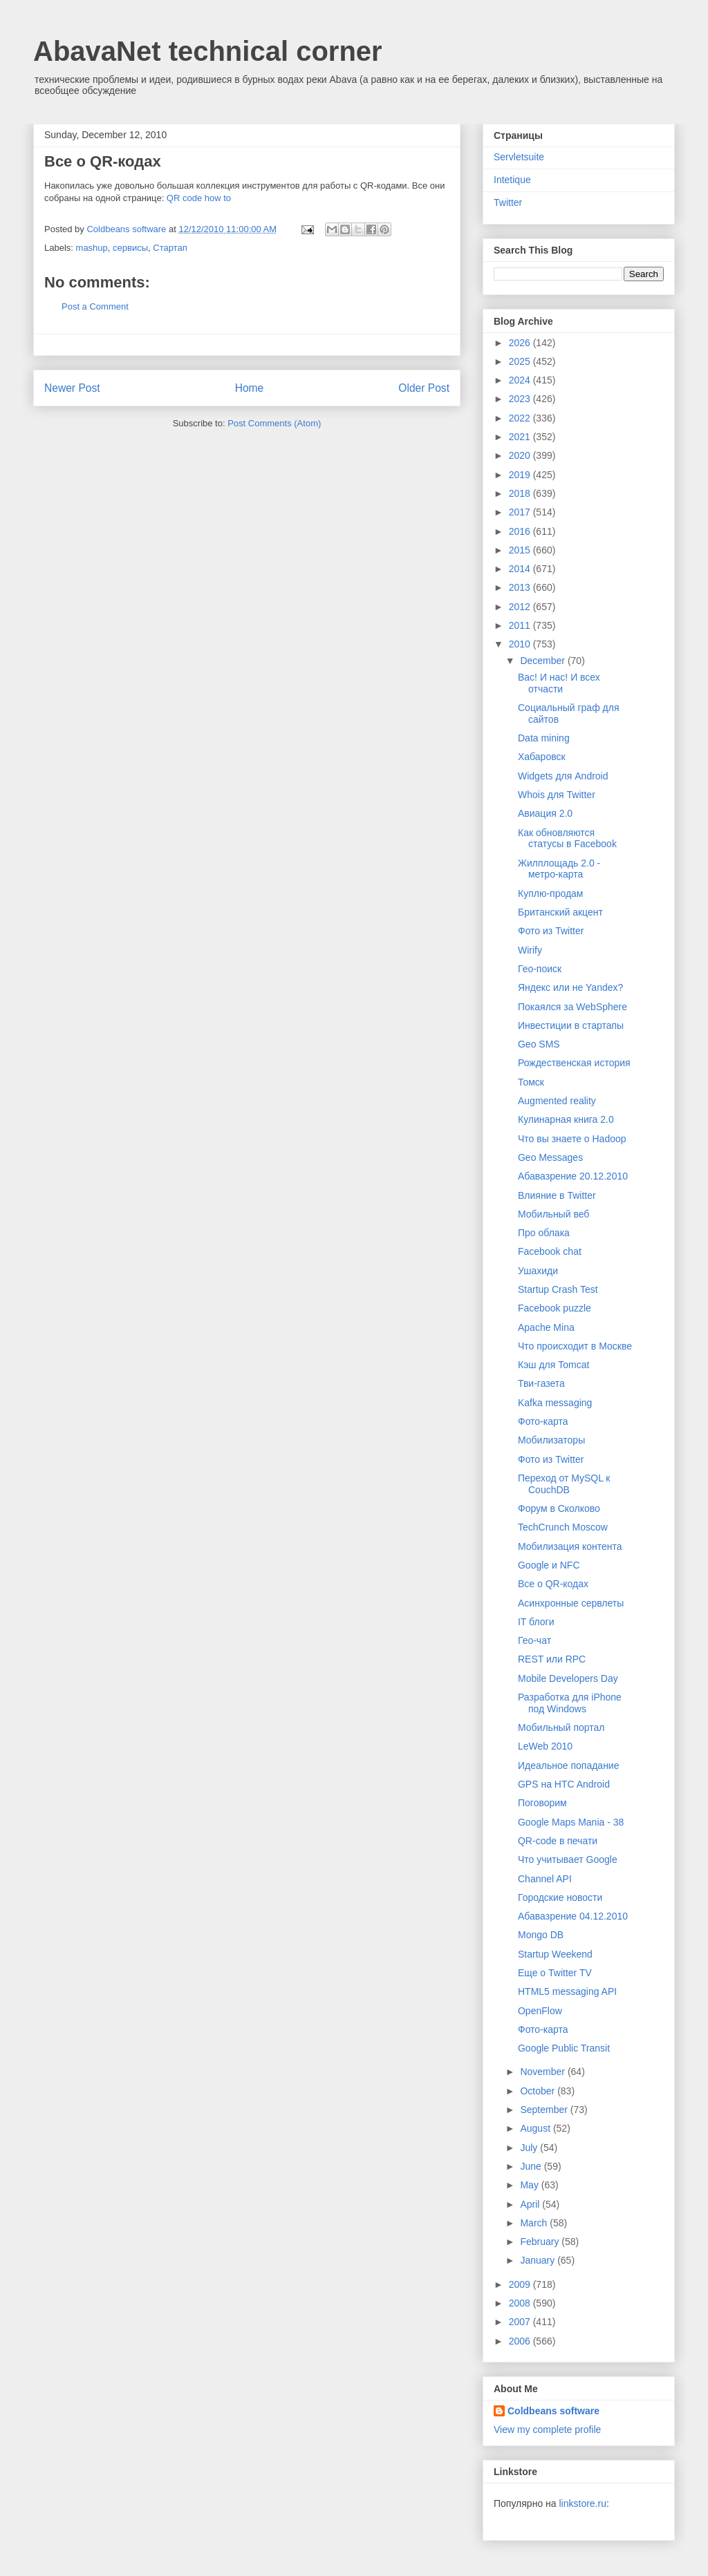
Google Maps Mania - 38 (571, 1822)
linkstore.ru (582, 2503)
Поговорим (542, 1802)
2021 (521, 436)
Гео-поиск (539, 968)
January (538, 2260)
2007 (521, 2321)
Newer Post (72, 388)
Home (249, 388)
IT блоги (536, 1621)
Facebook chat (549, 1251)
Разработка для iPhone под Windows (570, 1703)
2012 (521, 606)
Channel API (545, 1878)
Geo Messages (550, 1157)
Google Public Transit (564, 2048)
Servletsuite (519, 156)
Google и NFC (549, 1565)
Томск (531, 1082)
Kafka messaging (555, 1402)
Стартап (170, 248)
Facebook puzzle (554, 1308)
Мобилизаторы (551, 1440)
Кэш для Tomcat (553, 1364)
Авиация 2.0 (545, 813)
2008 (521, 2303)
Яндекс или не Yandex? (570, 987)
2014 (521, 568)
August (536, 2128)
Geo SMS (539, 1044)
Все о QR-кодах (553, 1583)
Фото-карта (543, 1421)
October (538, 2090)
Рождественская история (574, 1062)
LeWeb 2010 (545, 1746)
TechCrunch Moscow (563, 1527)
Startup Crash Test (558, 1289)
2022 (521, 418)
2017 (521, 512)
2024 (521, 380)
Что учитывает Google (567, 1859)
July (530, 2147)
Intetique (512, 179)
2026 (521, 342)
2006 (521, 2341)
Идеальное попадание (569, 1765)
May (530, 2184)
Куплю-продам (551, 893)
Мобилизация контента (570, 1546)
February (540, 2241)
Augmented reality (557, 1100)
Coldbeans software (553, 2410)
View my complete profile (547, 2429)
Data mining (544, 738)
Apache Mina (546, 1327)
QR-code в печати (557, 1840)
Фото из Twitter (551, 930)
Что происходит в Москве (575, 1346)
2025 (521, 361)
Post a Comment (95, 306)
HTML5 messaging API (567, 1991)
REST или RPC (552, 1659)
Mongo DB (540, 1934)
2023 (521, 398)
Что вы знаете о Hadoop (572, 1138)
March (535, 2222)
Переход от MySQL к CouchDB (564, 1483)
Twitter (508, 202)
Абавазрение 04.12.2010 (573, 1916)
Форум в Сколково (559, 1508)
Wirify (530, 950)
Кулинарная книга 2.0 (566, 1119)
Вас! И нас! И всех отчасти (559, 683)
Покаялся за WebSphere (572, 1006)
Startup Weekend (555, 1954)
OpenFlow (540, 2010)
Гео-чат (534, 1640)
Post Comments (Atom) (274, 423)
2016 (521, 531)
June (531, 2166)
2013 (521, 587)
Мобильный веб (553, 1214)
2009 (521, 2284)
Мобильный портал (561, 1727)
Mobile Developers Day (568, 1678)
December (543, 660)
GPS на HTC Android (564, 1784)
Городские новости (560, 1897)
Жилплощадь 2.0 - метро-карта (559, 869)
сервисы (130, 248)
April (531, 2204)
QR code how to (199, 198)
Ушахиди (538, 1270)
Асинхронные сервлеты (571, 1603)
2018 (521, 493)
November (543, 2071)
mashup (92, 248)
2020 (521, 455)
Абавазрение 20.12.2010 (573, 1176)
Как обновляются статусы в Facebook (567, 838)
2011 (521, 625)
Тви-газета (541, 1383)
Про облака (544, 1232)
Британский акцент (560, 912)
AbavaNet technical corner (207, 51)
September (545, 2109)
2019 (521, 474)
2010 (521, 644)
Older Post (423, 388)
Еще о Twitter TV (555, 1972)
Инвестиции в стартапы (571, 1025)
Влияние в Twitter (557, 1195)
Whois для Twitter (556, 794)
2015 (521, 550)
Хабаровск (542, 756)
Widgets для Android (563, 776)
